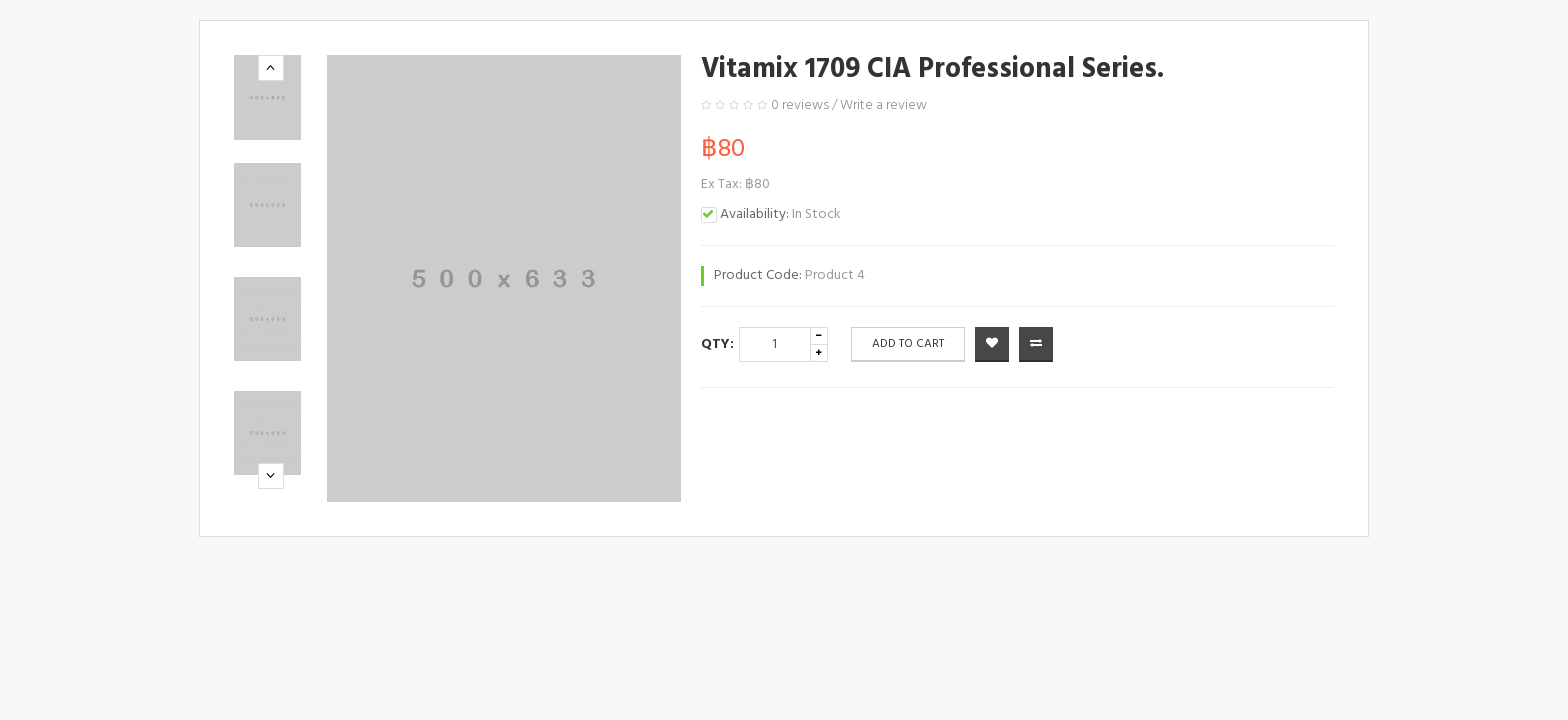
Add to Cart (908, 344)
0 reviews (800, 105)
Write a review (883, 105)
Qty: (717, 344)
